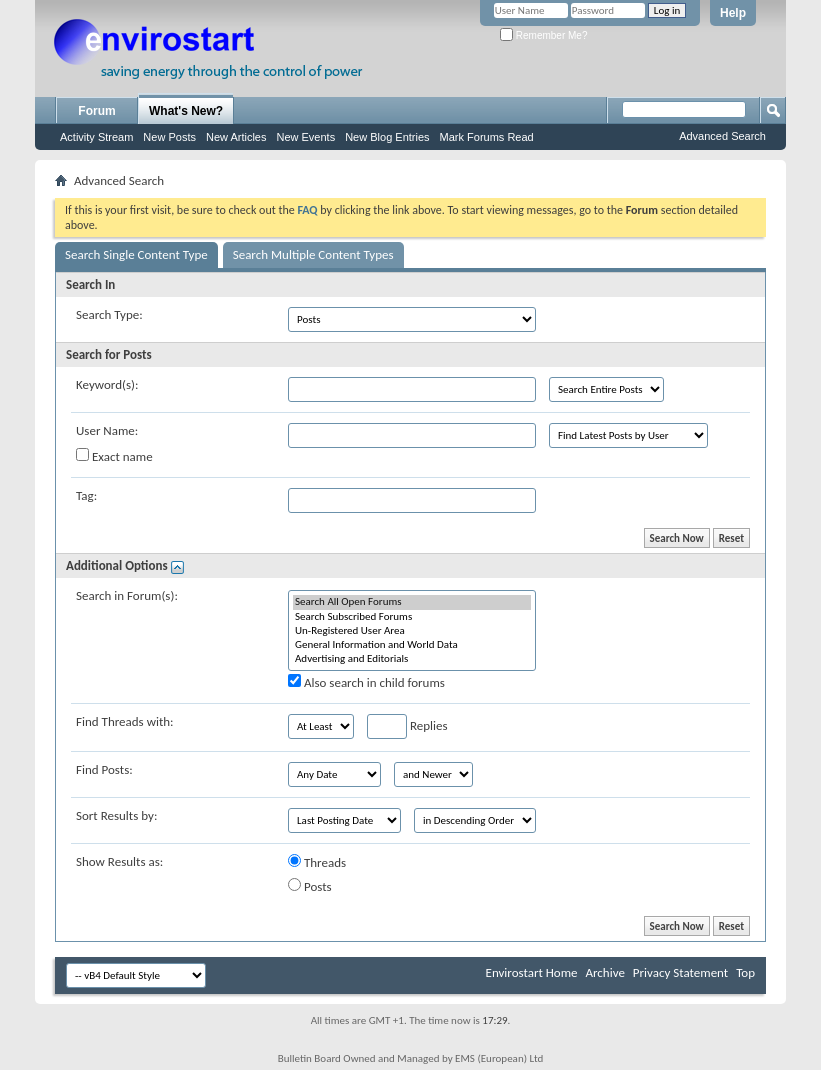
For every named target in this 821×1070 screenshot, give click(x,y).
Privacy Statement (680, 972)
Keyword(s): (107, 384)
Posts (310, 886)
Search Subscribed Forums (412, 617)
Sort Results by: (116, 815)
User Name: (107, 430)
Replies (407, 726)
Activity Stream (96, 137)
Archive (604, 972)
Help (733, 13)
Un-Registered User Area (412, 631)
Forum (96, 111)
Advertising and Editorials (412, 659)
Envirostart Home (532, 972)
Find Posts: (104, 769)
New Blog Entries (387, 137)
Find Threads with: (125, 721)
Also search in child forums (366, 682)
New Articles (236, 137)
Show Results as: (119, 861)
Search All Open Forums (412, 602)
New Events (305, 137)
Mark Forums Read (487, 137)
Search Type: (109, 314)
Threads (317, 862)
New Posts (169, 137)
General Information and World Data (412, 645)
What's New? (186, 111)
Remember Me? (543, 35)
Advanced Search (722, 136)
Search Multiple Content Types (313, 254)
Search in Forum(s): (127, 595)
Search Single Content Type (136, 254)
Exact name (114, 456)
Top (745, 972)
